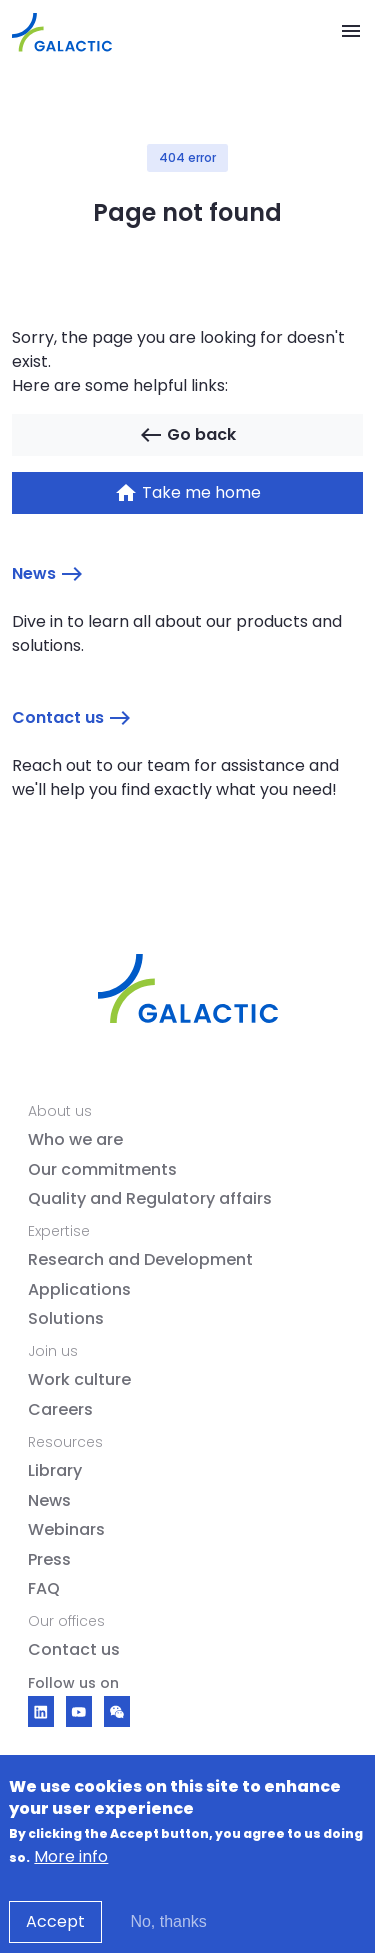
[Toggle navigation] (351, 32)
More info (71, 1868)
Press (49, 1560)
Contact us (72, 718)
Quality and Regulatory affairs (150, 1199)
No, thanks (168, 1933)
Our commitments (102, 1170)
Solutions (66, 1319)
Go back (187, 435)
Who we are (75, 1140)
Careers (60, 1410)
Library (55, 1471)
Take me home (187, 493)
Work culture (79, 1380)
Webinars (66, 1530)
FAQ (44, 1589)
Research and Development (140, 1260)
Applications (79, 1290)
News (48, 574)
